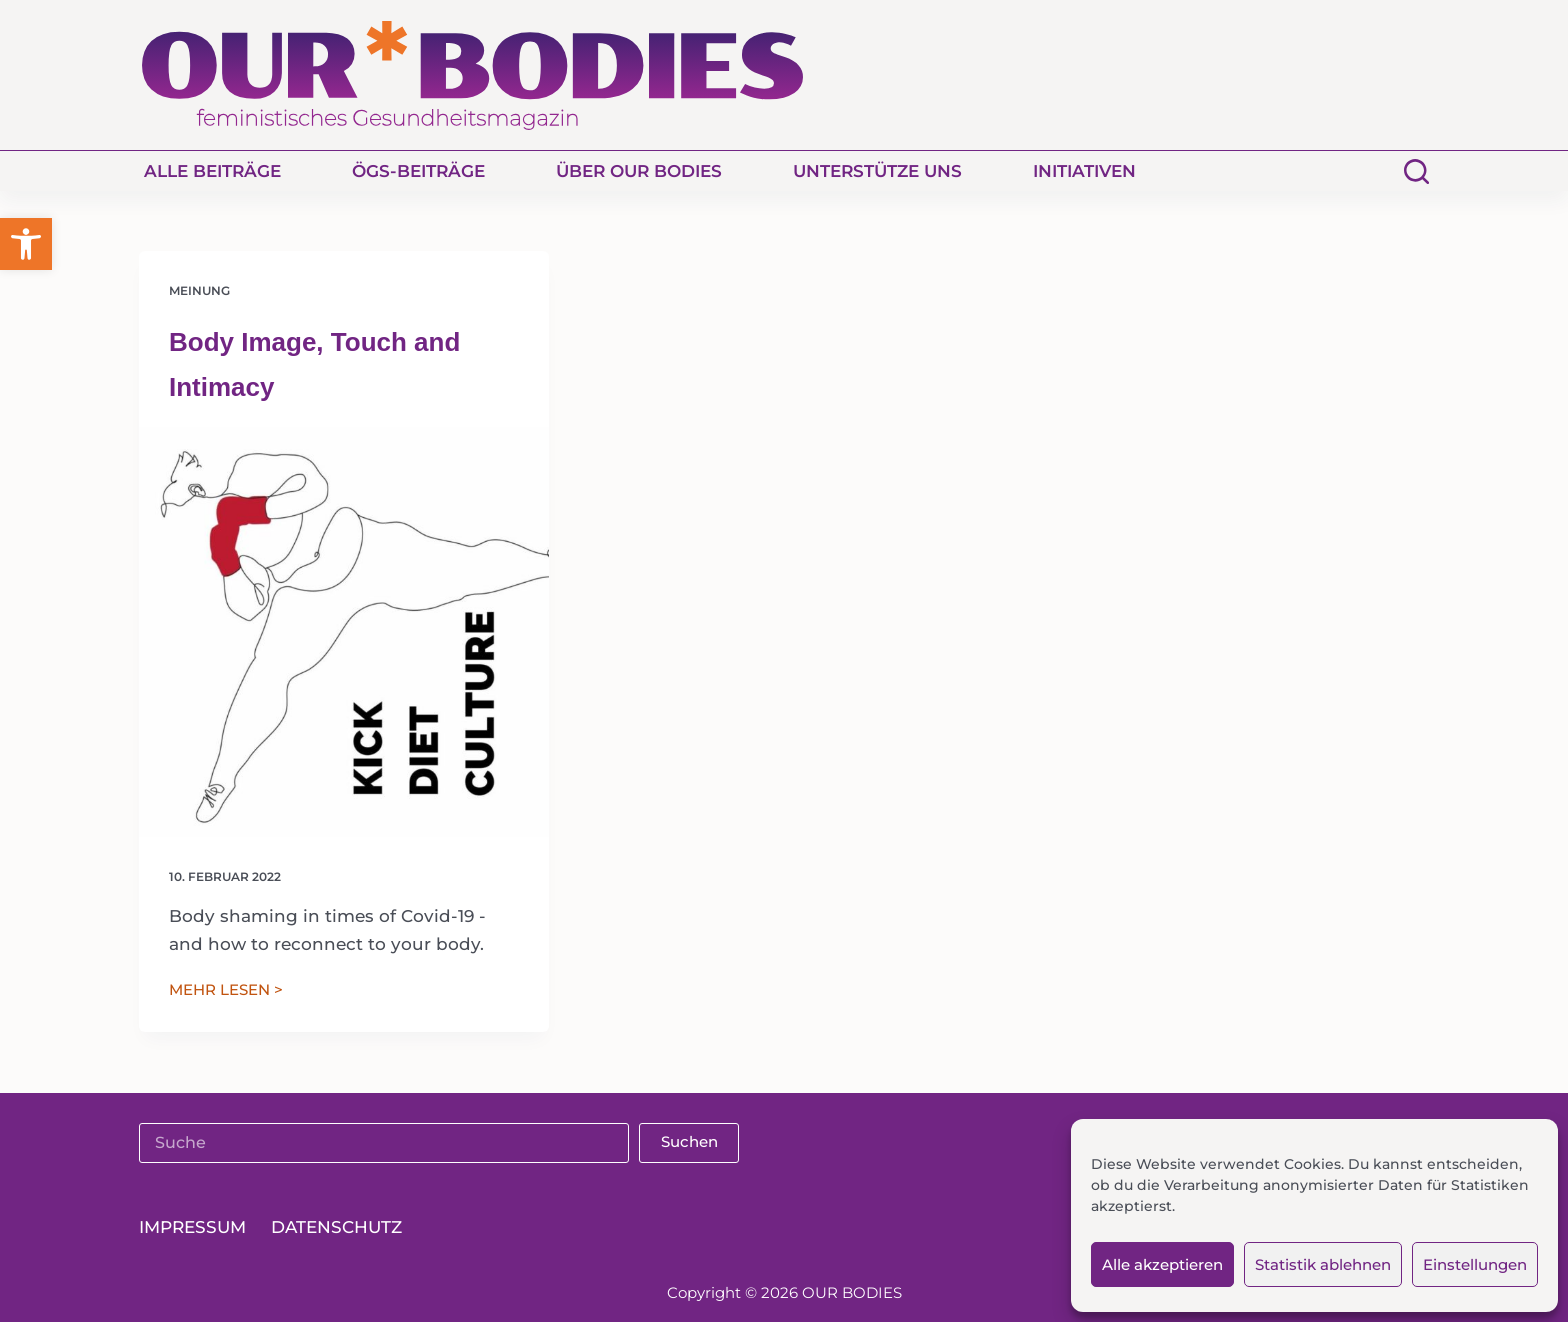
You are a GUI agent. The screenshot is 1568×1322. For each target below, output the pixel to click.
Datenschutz (336, 1227)
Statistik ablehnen (1323, 1264)
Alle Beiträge (212, 171)
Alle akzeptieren (1162, 1264)
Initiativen (1084, 171)
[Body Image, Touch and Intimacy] (344, 632)
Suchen (689, 1141)
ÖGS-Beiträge (418, 171)
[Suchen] (1416, 171)
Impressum (192, 1227)
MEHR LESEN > (226, 991)
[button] (26, 244)
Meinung (199, 290)
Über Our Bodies (639, 171)
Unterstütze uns (877, 171)
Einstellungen (1475, 1264)
